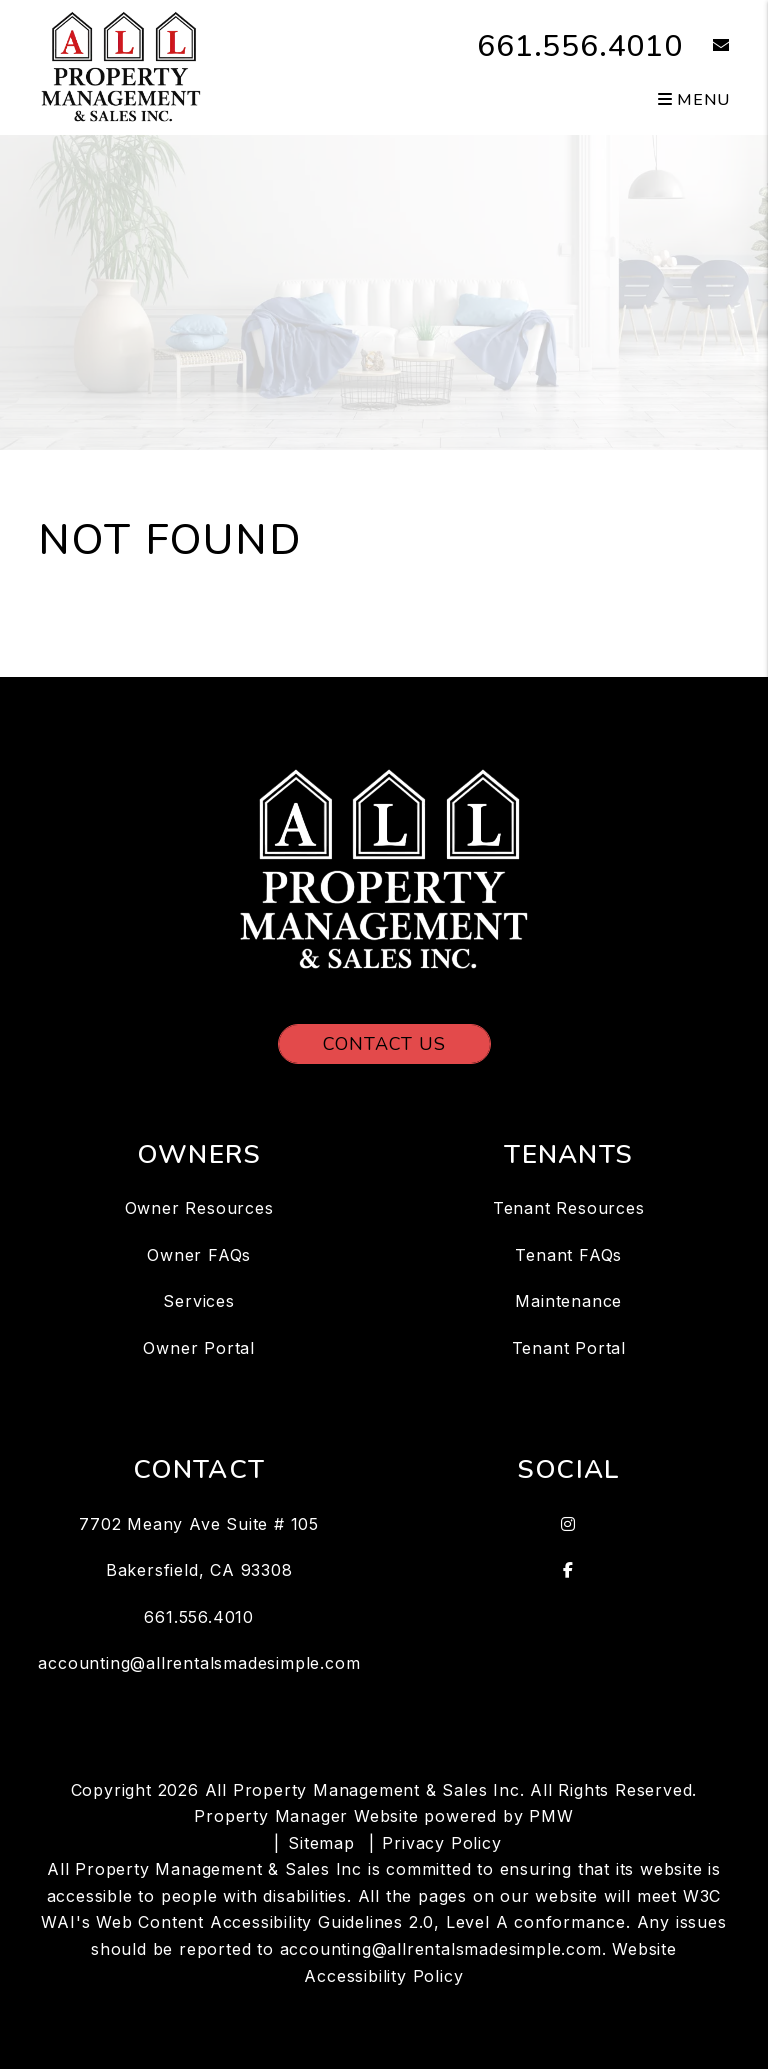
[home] (120, 66)
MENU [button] (694, 100)
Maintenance (568, 1301)
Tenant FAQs (568, 1255)
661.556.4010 (580, 46)
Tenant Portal (569, 1348)
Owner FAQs (199, 1255)
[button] (706, 46)
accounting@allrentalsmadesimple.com (199, 1663)
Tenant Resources (569, 1208)
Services (198, 1301)
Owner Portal (199, 1348)
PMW (551, 1816)
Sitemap (321, 1843)
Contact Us (384, 1044)
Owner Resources (199, 1208)
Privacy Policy (441, 1843)
